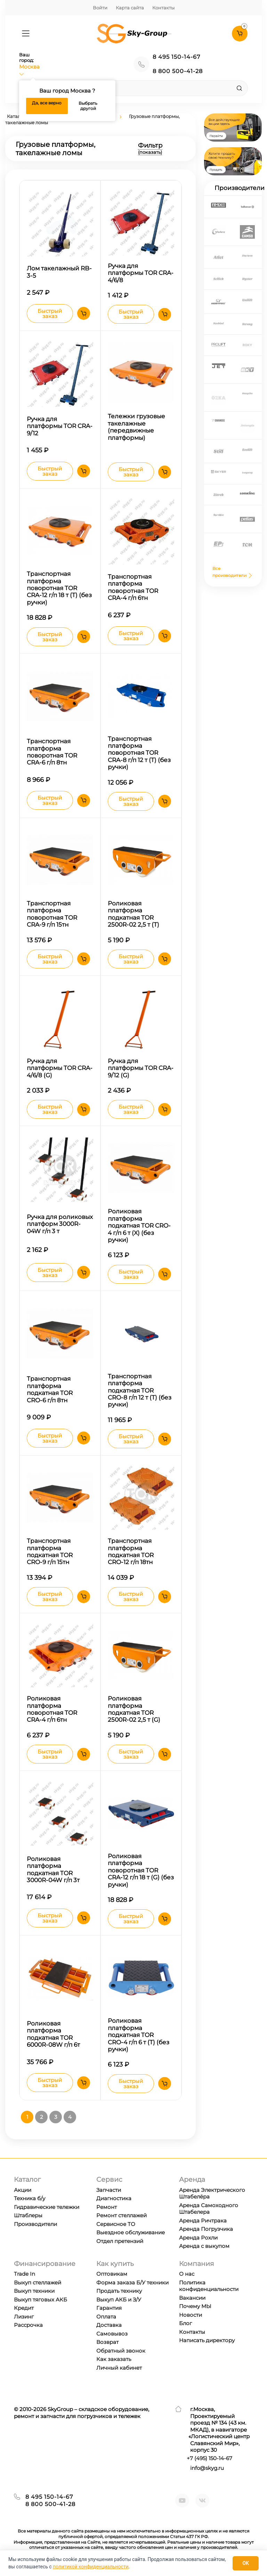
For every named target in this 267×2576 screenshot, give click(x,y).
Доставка (109, 2325)
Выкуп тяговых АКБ (40, 2299)
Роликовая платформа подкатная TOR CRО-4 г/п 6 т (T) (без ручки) (138, 2035)
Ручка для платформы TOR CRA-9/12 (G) (140, 1068)
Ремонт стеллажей (121, 2215)
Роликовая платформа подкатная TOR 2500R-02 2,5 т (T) (133, 914)
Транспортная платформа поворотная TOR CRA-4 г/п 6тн (133, 587)
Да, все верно (47, 102)
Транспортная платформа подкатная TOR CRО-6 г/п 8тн (50, 1389)
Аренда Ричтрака (203, 2220)
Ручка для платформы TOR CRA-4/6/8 (140, 273)
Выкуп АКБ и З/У (118, 2299)
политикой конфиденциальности (90, 2566)
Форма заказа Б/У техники (132, 2282)
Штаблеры (28, 2215)
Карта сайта (130, 7)
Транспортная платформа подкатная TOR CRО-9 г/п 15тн (50, 1551)
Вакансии (192, 2297)
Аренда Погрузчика (206, 2229)
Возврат (107, 2342)
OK (245, 2563)
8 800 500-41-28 (178, 71)
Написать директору (207, 2340)
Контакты (163, 7)
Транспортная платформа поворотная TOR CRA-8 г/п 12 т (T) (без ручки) (139, 753)
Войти (100, 7)
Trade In (24, 2273)
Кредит (24, 2308)
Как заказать (113, 2359)
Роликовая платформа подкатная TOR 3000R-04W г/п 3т (53, 1869)
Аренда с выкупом (204, 2246)
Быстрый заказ (50, 313)
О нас (186, 2273)
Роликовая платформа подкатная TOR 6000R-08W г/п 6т (53, 2034)
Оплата (106, 2316)
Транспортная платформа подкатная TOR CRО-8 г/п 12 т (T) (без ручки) (139, 1390)
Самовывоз (112, 2333)
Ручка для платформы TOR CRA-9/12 (59, 426)
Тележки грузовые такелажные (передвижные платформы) (136, 427)
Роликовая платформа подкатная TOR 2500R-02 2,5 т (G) (134, 1709)
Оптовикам (111, 2273)
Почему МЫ (195, 2306)
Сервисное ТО (115, 2224)
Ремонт (106, 2207)
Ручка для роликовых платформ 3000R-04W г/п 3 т (60, 1224)
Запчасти (108, 2190)
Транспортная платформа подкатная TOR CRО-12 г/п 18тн (131, 1551)
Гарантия (109, 2308)
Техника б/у (29, 2198)
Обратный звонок (120, 2350)
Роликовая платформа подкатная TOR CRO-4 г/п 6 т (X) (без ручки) (139, 1225)
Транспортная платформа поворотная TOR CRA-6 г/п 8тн (52, 752)
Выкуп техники (34, 2291)
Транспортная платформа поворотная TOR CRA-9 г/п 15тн (52, 914)
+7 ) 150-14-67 (209, 2458)
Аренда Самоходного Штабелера (208, 2209)
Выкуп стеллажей (37, 2282)
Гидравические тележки (46, 2207)
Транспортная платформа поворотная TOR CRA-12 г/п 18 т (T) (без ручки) (59, 588)
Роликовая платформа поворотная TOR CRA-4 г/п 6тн (52, 1709)
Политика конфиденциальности (208, 2286)
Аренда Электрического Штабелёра (212, 2193)
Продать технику (119, 2291)
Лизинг (24, 2316)
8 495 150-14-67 (176, 57)
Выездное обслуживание (130, 2232)
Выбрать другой (88, 106)
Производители (35, 2224)
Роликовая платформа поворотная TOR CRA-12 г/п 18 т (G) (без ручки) (141, 1870)
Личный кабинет (119, 2367)
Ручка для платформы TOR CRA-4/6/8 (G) (59, 1068)
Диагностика (113, 2198)
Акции (22, 2190)
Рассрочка (28, 2325)
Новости (190, 2315)
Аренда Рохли (198, 2237)
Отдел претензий (119, 2241)
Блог (185, 2323)
